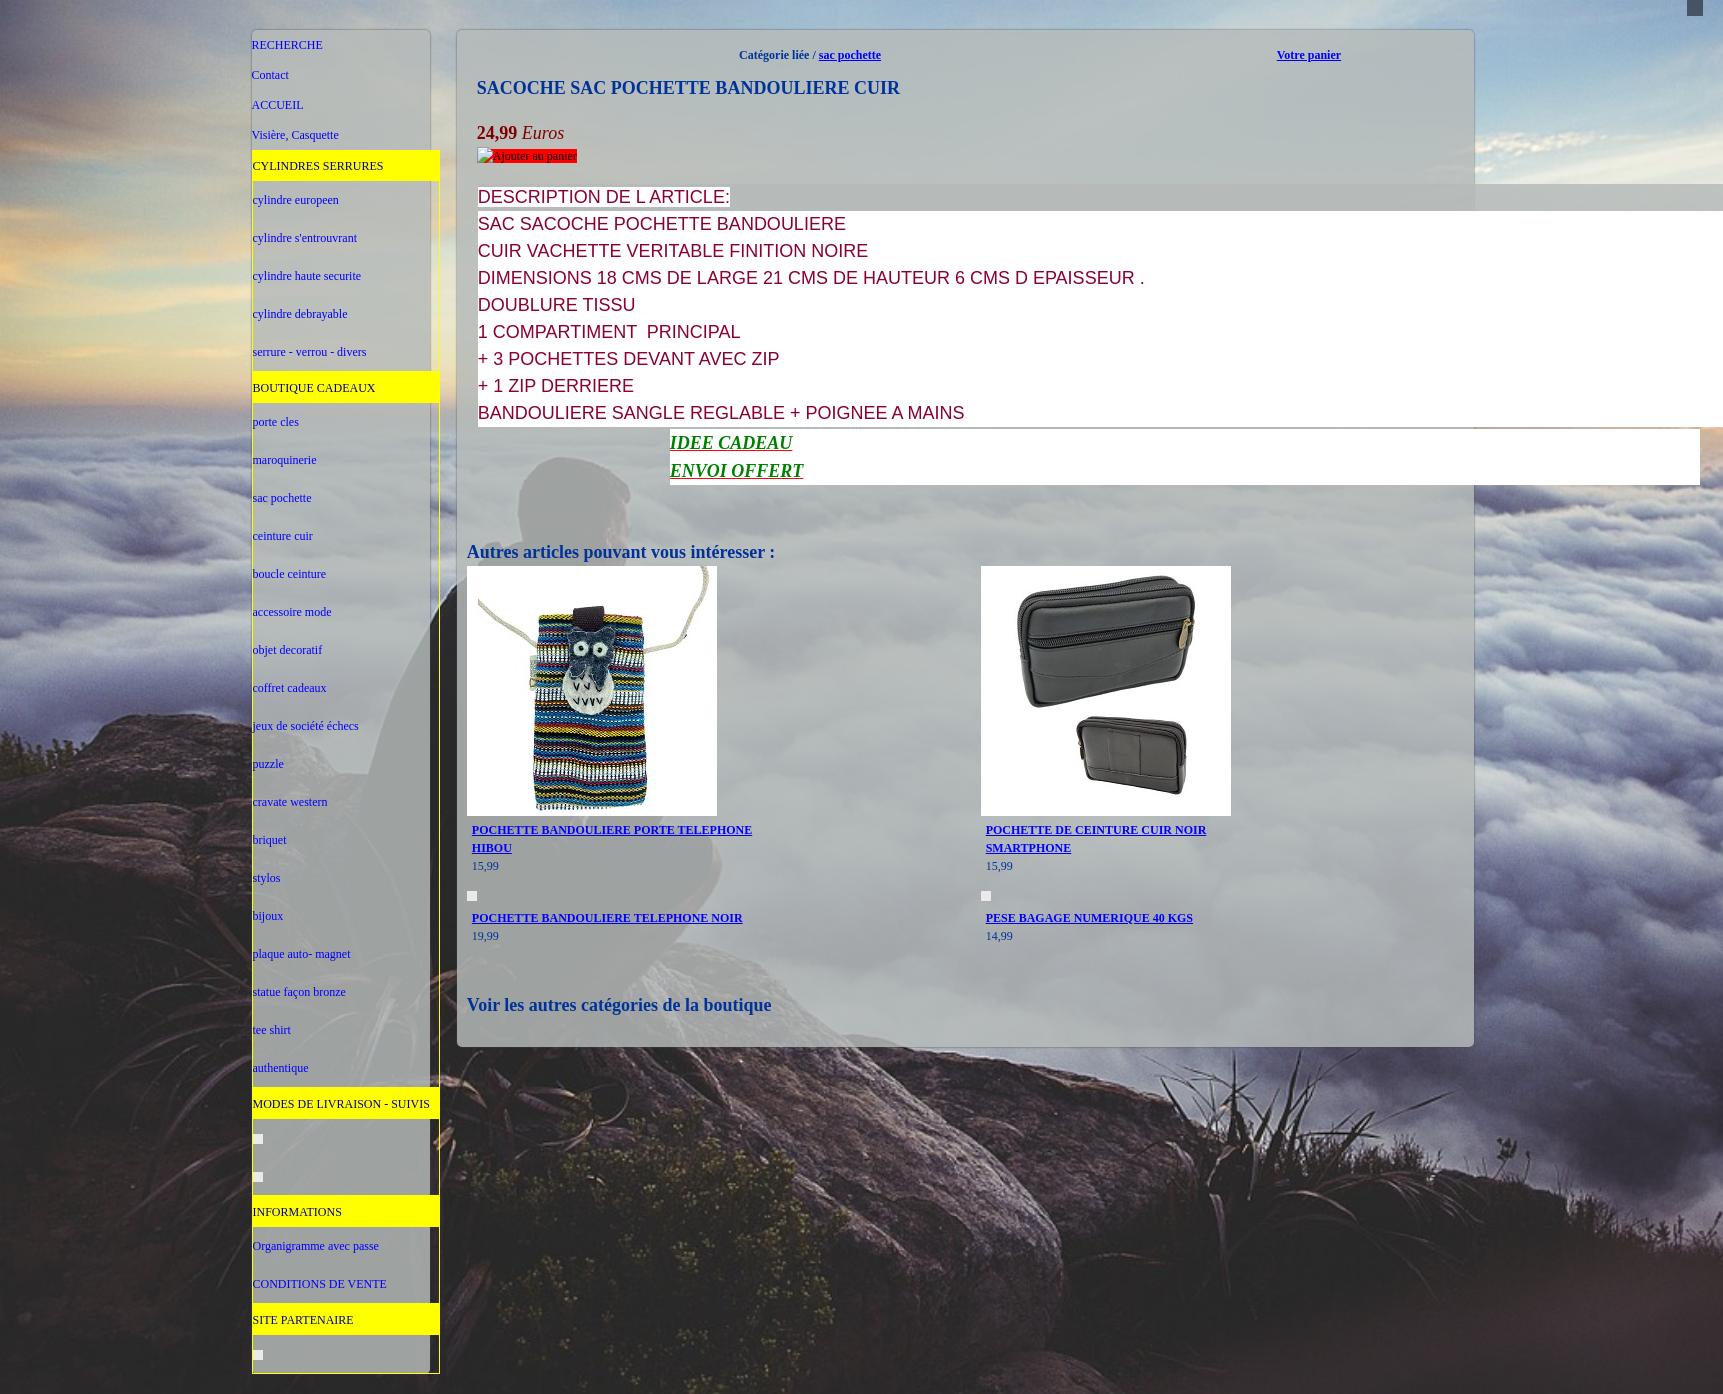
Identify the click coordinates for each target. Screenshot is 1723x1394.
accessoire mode (292, 612)
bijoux (268, 916)
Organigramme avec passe (316, 1246)
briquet (270, 840)
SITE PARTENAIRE (303, 1320)
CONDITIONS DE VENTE (320, 1284)
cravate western (290, 802)
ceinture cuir (283, 536)
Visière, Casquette (295, 135)
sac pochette (282, 498)
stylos (267, 878)
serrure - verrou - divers (310, 352)
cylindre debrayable (300, 314)
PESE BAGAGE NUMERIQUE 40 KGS (1089, 918)
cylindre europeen (296, 200)
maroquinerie (285, 460)
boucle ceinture (290, 574)
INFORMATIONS (297, 1212)
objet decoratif (288, 650)
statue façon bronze (299, 992)
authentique (281, 1068)
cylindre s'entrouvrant (305, 238)
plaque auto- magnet (302, 954)
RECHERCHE (287, 45)
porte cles (276, 422)
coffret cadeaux (290, 688)
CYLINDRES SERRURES (318, 166)
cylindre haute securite (307, 276)
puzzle (268, 764)
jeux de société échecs (306, 726)
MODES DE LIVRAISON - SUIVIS (341, 1104)
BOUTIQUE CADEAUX (314, 388)
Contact (270, 75)
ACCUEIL (278, 105)
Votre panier (1309, 55)
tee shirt (272, 1030)
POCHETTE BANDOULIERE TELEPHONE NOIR (607, 918)
